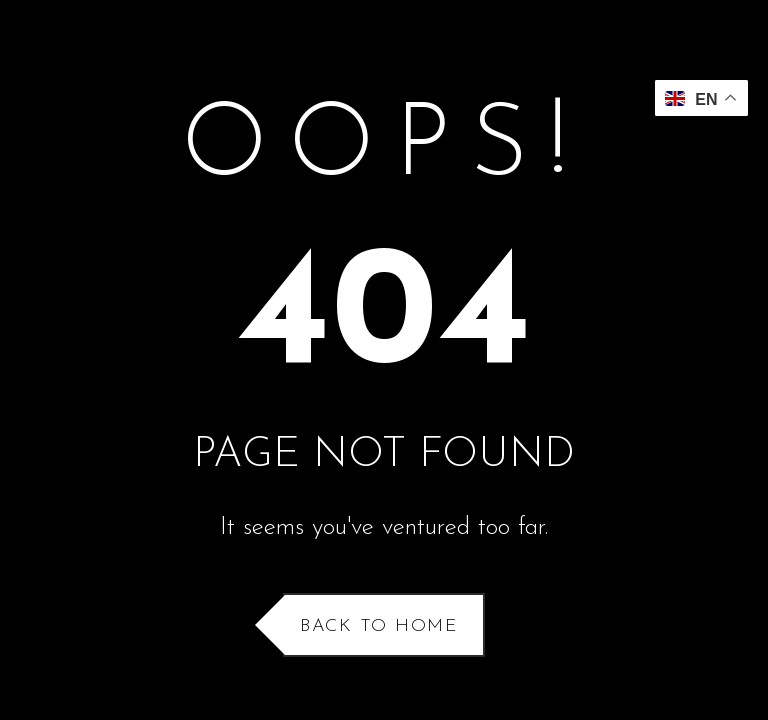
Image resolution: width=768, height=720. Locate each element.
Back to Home (379, 626)
